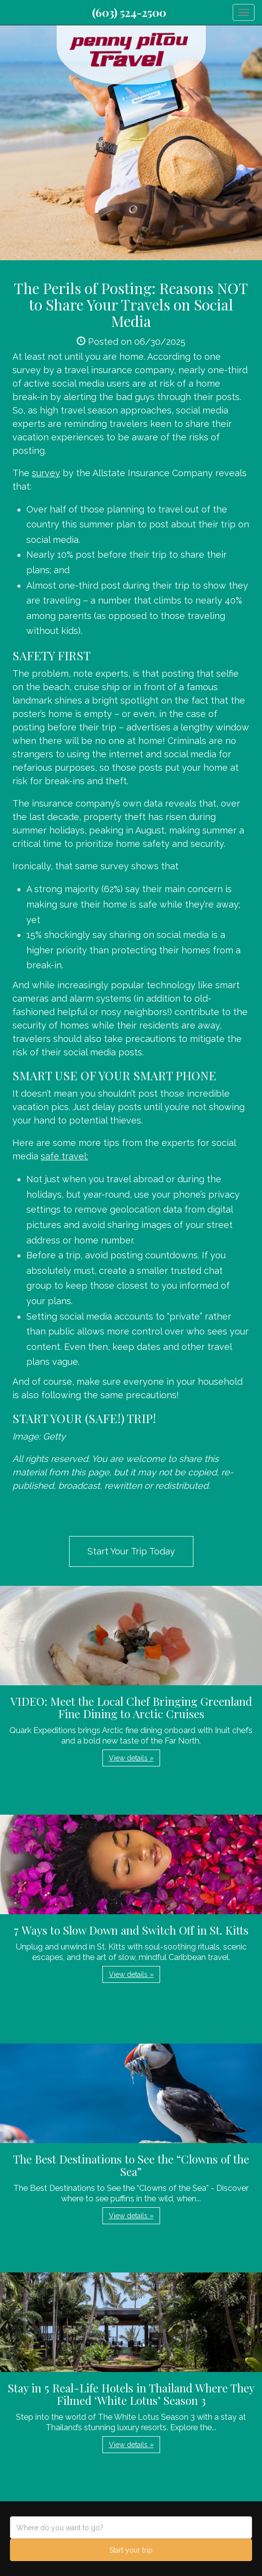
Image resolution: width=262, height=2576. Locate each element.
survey (46, 473)
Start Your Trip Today (131, 1551)
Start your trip (131, 2550)
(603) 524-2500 (129, 12)
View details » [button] (131, 1758)
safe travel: (64, 1156)
